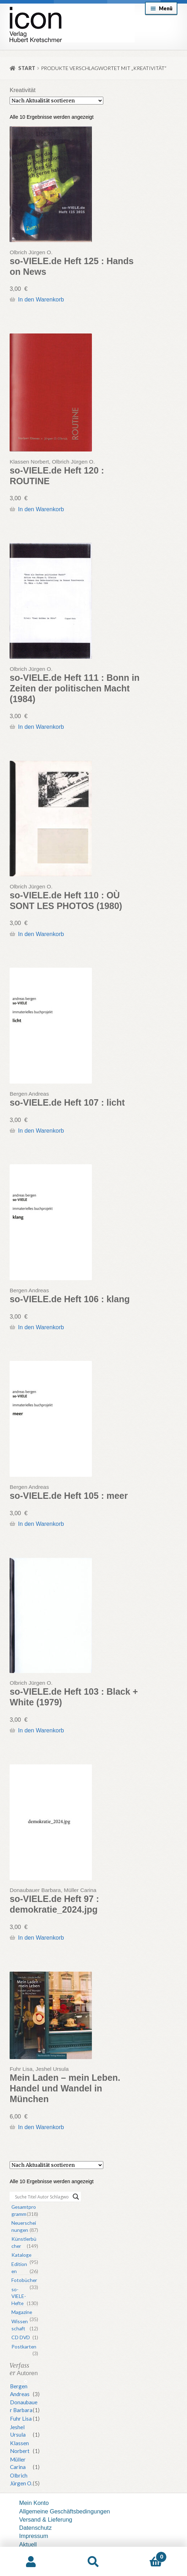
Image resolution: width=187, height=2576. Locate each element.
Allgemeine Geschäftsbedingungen (64, 2511)
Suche (93, 2561)
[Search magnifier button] (76, 2197)
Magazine (21, 2312)
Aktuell (28, 2544)
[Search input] (42, 2197)
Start (26, 68)
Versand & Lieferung (45, 2519)
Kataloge (21, 2255)
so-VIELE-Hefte (18, 2296)
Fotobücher (24, 2280)
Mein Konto (34, 2503)
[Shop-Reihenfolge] (56, 101)
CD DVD (20, 2337)
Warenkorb (146, 2555)
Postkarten (23, 2346)
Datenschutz (35, 2527)
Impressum (33, 2536)
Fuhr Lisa (21, 2418)
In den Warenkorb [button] (41, 299)
